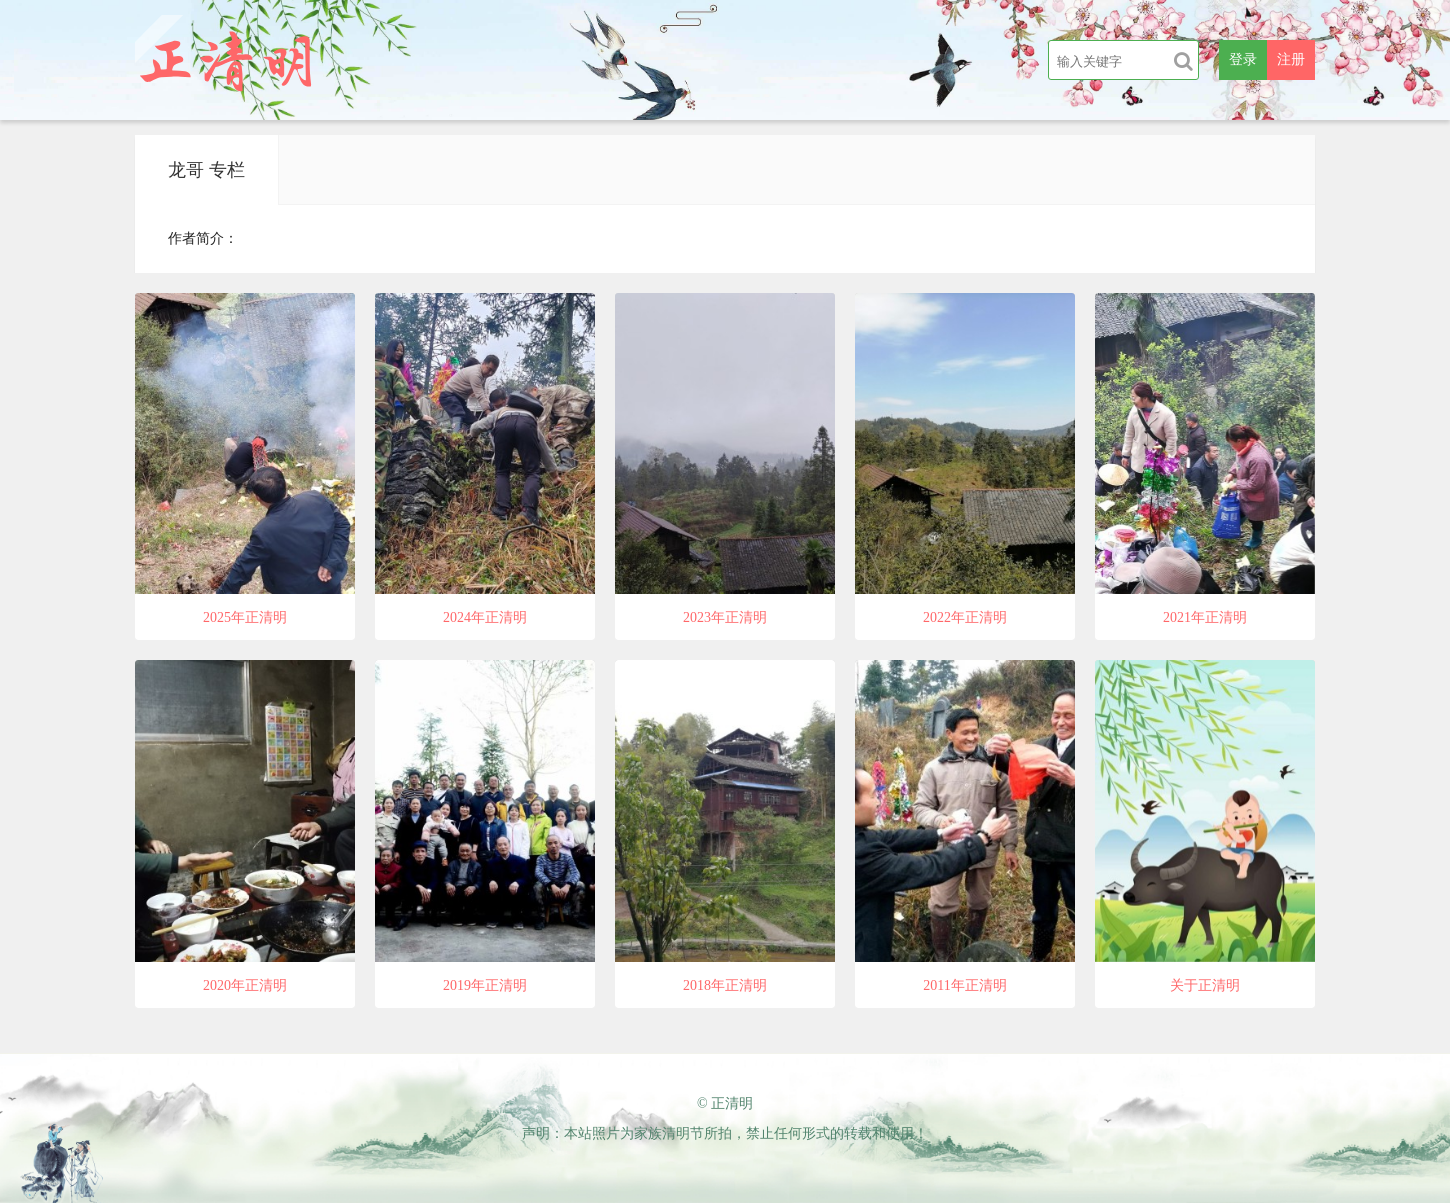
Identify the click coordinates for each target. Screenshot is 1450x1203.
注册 (1291, 59)
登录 (1243, 59)
